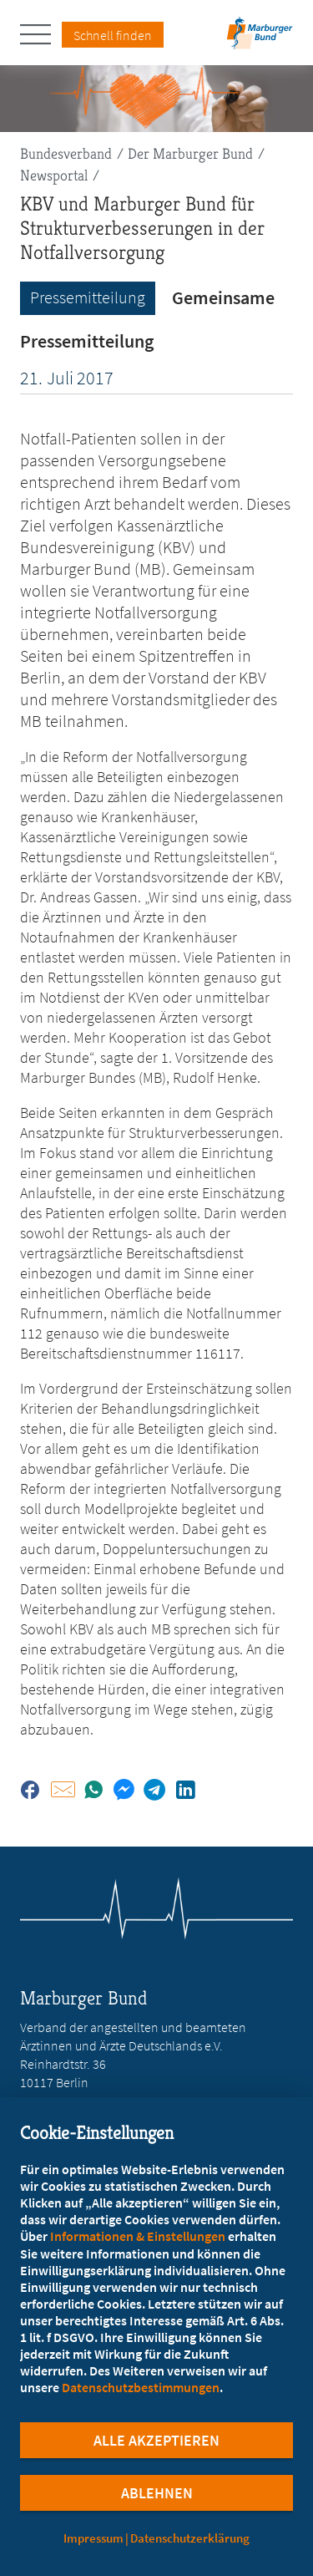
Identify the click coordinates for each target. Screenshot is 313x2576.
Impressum (93, 2538)
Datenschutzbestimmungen (141, 2387)
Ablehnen (157, 2492)
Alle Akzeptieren (156, 2440)
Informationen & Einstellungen (137, 2236)
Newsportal (54, 175)
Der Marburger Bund (190, 153)
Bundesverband (66, 153)
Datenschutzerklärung (190, 2538)
